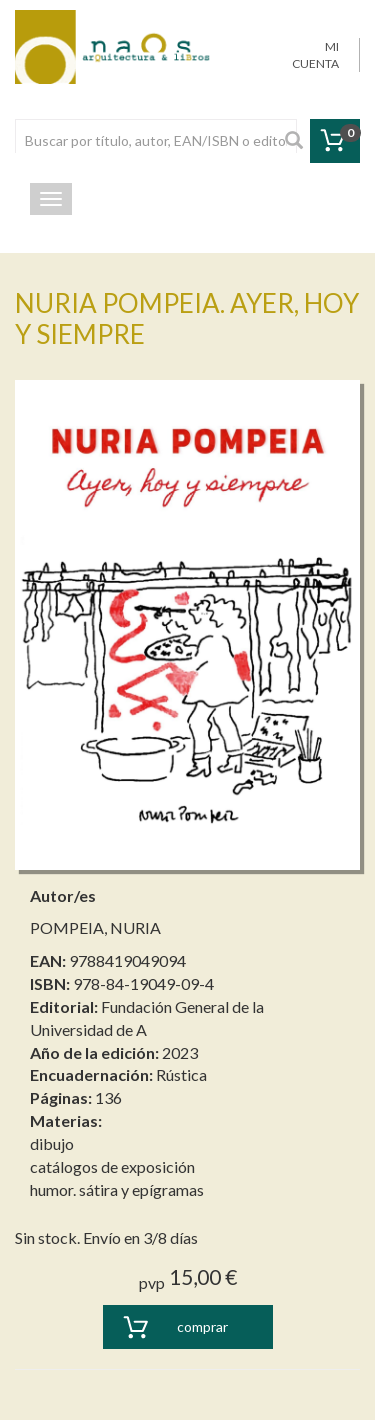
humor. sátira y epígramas (117, 1189)
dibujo (52, 1143)
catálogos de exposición (112, 1166)
